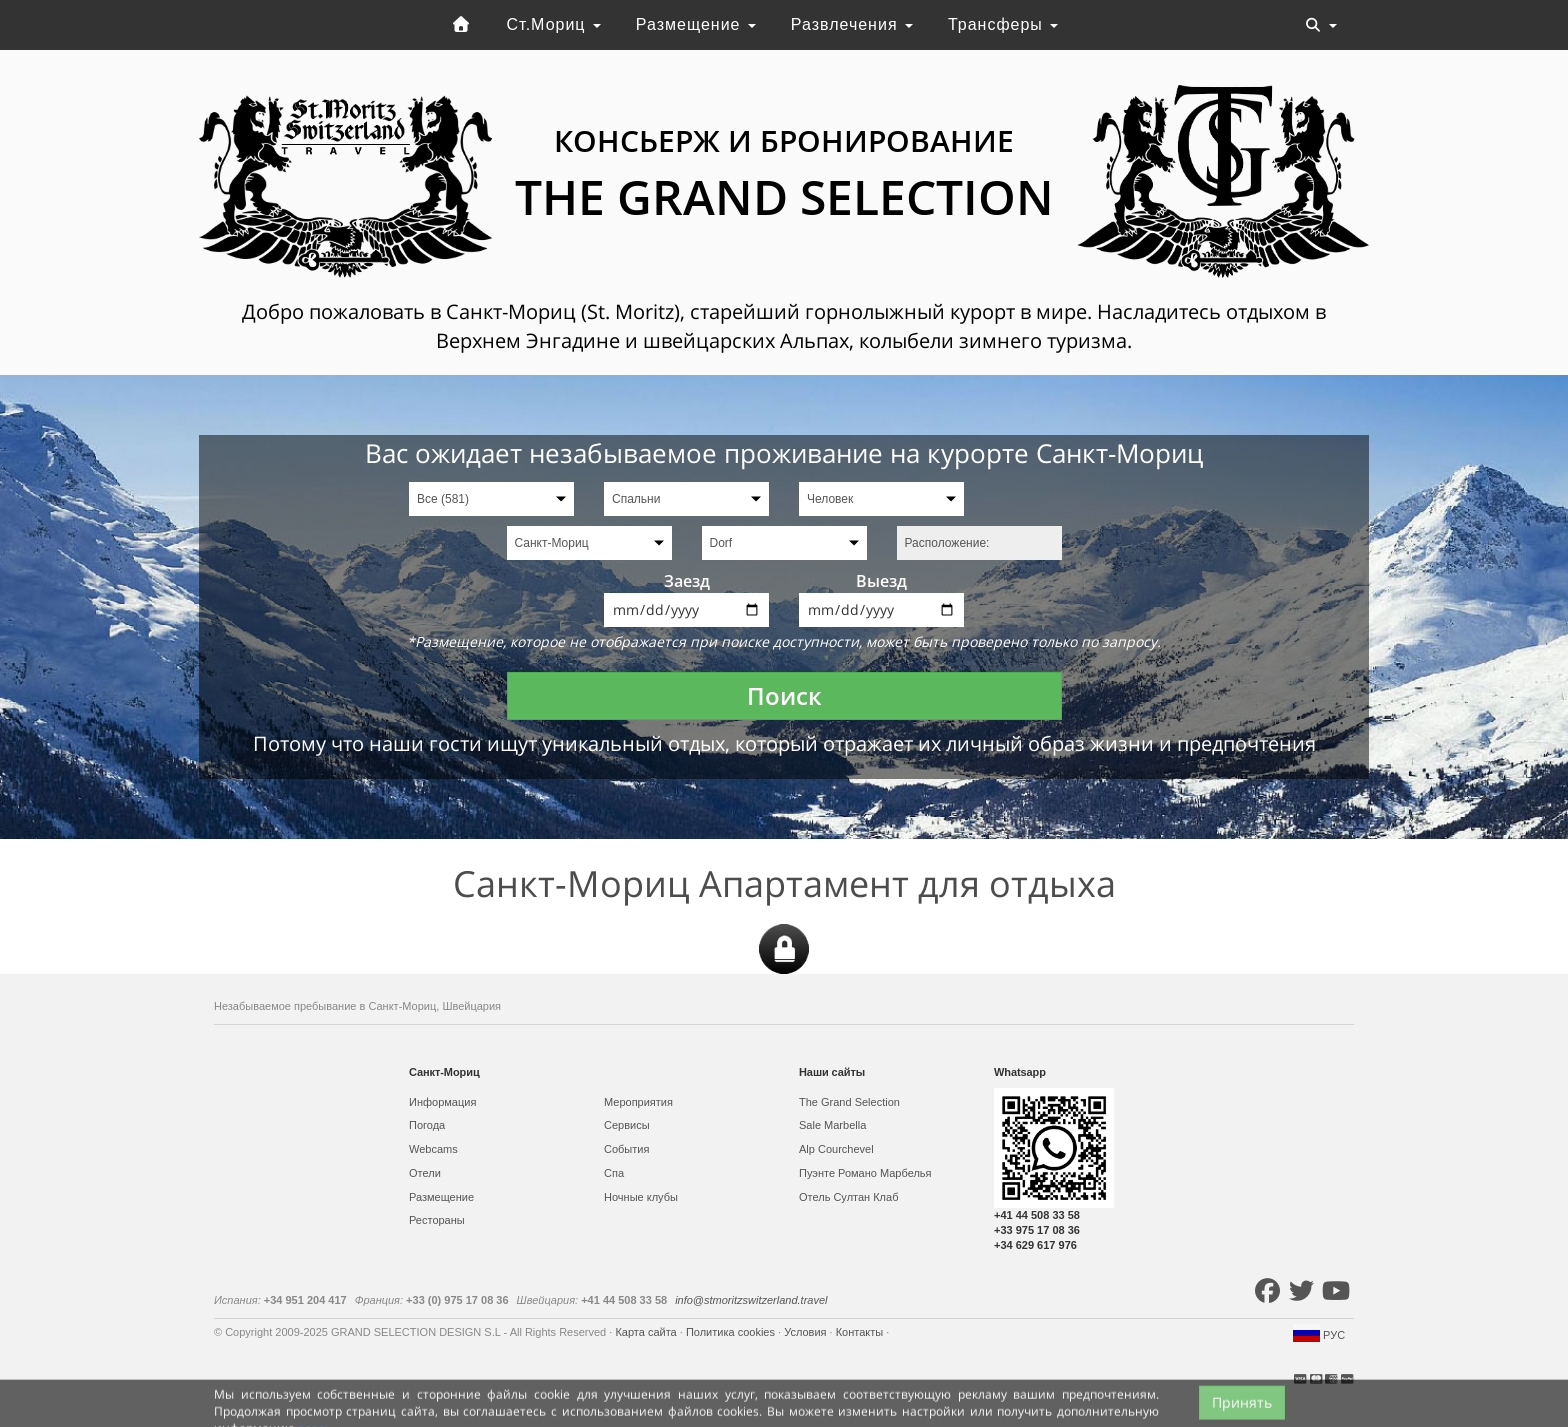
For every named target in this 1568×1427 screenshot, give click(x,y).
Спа (614, 1173)
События (626, 1149)
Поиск (784, 695)
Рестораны (437, 1220)
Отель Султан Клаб (848, 1197)
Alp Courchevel (836, 1149)
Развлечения (852, 24)
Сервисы (627, 1125)
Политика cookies (732, 1332)
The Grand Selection (849, 1102)
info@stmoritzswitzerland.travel (751, 1300)
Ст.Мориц (554, 24)
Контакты (861, 1332)
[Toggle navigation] (1321, 25)
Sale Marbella (832, 1125)
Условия (806, 1332)
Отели (425, 1173)
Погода (427, 1125)
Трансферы (1003, 24)
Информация (442, 1102)
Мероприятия (638, 1102)
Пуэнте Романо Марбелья (865, 1173)
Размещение (696, 24)
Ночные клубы (641, 1197)
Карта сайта (647, 1332)
